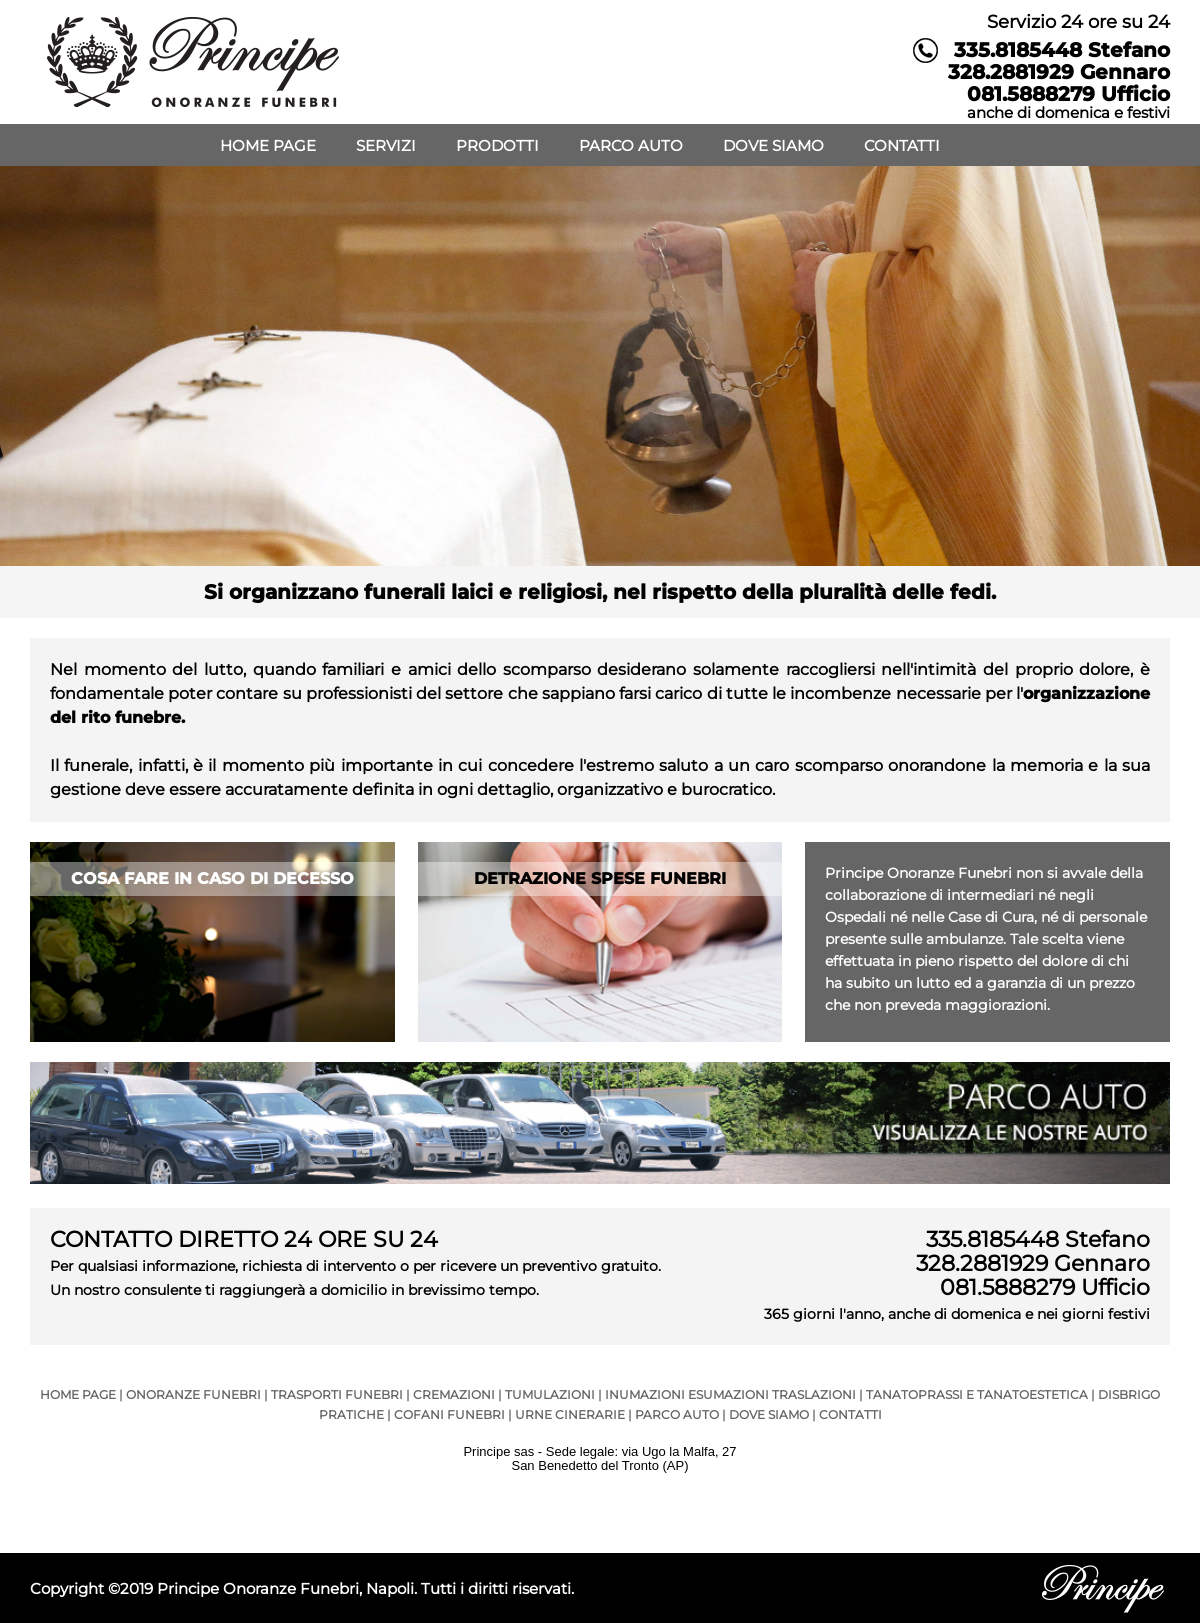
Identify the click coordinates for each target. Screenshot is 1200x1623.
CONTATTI (902, 145)
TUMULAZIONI (550, 1394)
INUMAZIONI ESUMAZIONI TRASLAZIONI (730, 1394)
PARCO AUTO (631, 145)
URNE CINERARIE (570, 1414)
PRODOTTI (497, 145)
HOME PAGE (268, 145)
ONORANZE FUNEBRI (193, 1394)
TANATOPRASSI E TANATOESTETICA (977, 1394)
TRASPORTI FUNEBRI (337, 1394)
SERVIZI (386, 145)
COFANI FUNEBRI (449, 1414)
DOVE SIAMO (773, 145)
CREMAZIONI (454, 1394)
